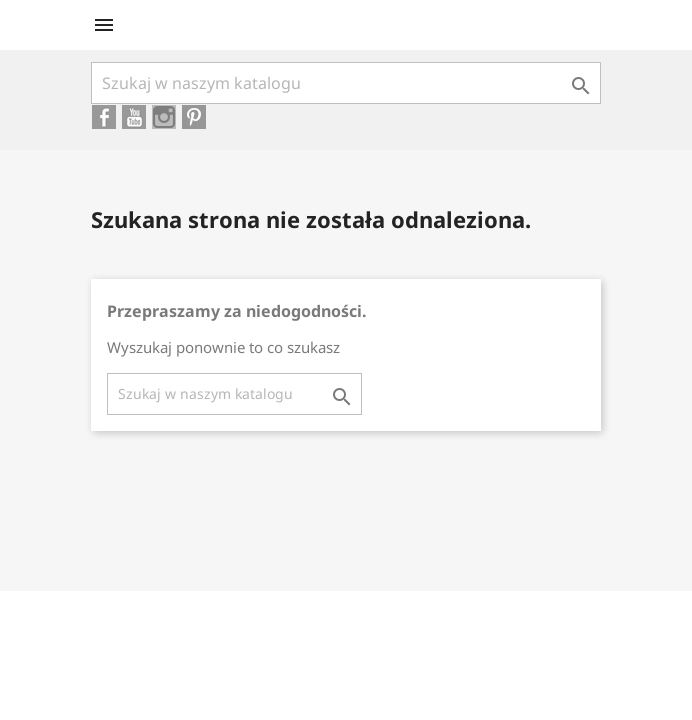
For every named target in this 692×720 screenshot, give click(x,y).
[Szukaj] (346, 83)
